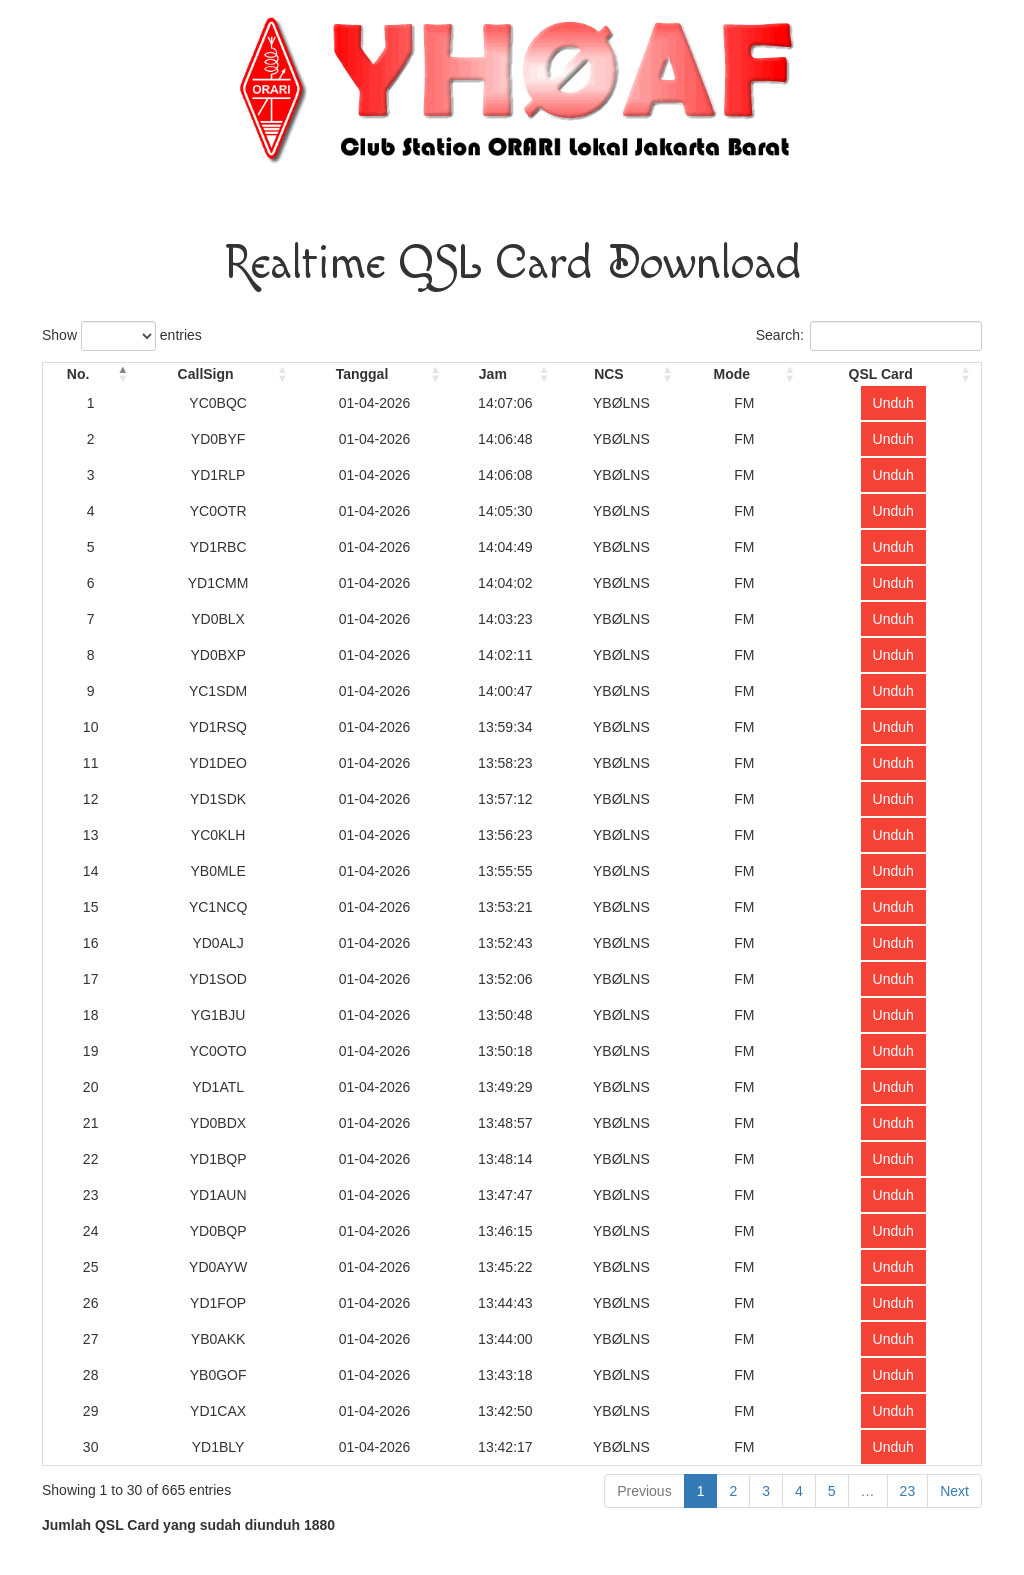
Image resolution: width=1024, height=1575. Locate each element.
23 (908, 1491)
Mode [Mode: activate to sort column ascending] (731, 374)
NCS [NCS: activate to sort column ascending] (609, 374)
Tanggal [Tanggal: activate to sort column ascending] (362, 374)
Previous (644, 1491)
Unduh (893, 403)
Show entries (122, 336)
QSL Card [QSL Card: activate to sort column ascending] (881, 374)
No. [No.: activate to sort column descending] (78, 374)
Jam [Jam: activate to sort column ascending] (493, 374)
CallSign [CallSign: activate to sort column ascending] (206, 374)
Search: (869, 336)
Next (954, 1491)
